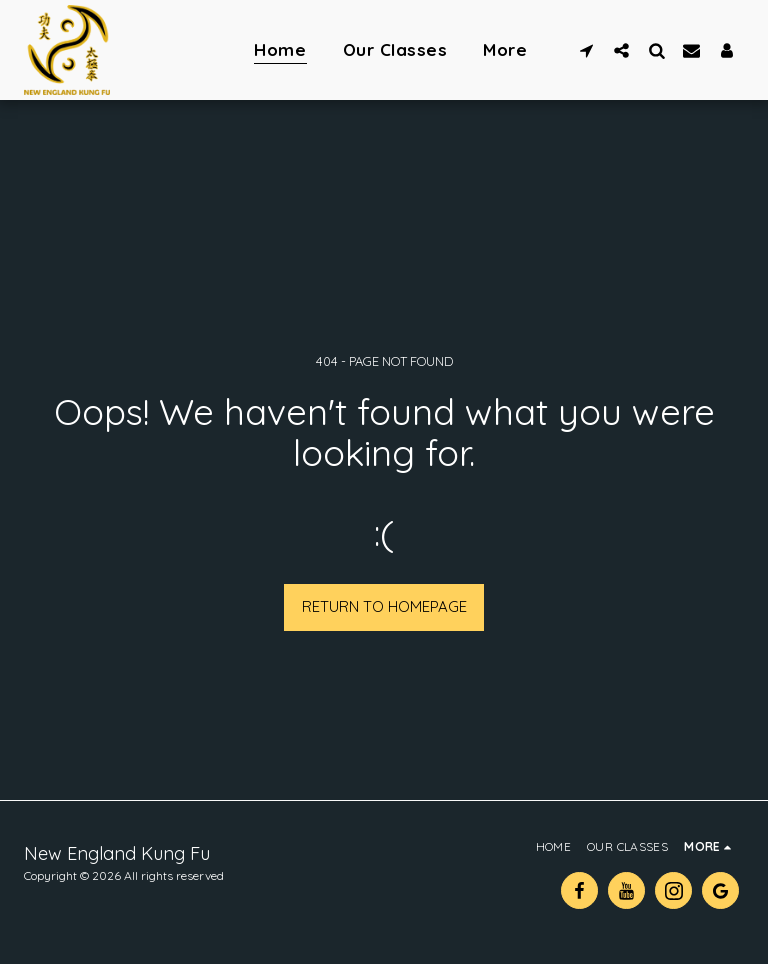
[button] (586, 50)
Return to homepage (384, 606)
